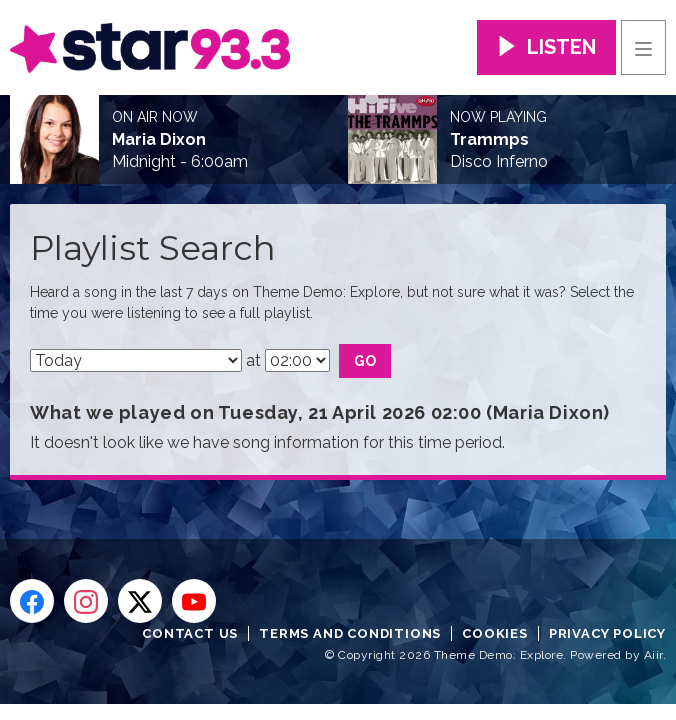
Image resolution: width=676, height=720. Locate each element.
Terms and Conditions (350, 633)
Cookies (495, 633)
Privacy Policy (607, 633)
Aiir (653, 655)
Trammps (489, 140)
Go (365, 361)
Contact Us (190, 633)
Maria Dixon (159, 140)
